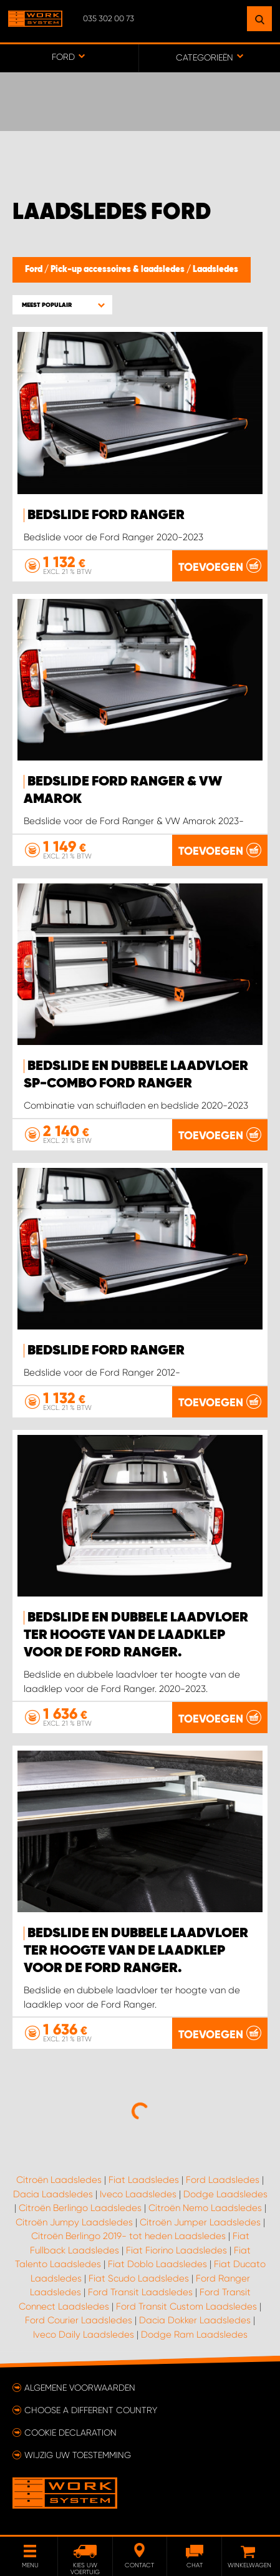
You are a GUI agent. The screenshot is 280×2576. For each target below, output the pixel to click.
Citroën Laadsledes (59, 2179)
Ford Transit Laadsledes (140, 2292)
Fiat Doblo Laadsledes (157, 2264)
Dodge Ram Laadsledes (194, 2334)
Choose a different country (90, 2410)
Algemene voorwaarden (79, 2388)
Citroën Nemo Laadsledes (205, 2208)
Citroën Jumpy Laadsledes (74, 2222)
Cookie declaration (70, 2432)
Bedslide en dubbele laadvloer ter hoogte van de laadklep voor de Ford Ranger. (136, 1635)
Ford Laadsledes (222, 2179)
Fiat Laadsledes (144, 2179)
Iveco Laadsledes (138, 2194)
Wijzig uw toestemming (77, 2455)
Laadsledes (215, 269)
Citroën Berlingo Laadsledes (80, 2208)
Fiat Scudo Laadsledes (139, 2278)
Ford (34, 269)
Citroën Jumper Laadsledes (200, 2222)
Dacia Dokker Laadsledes (195, 2320)
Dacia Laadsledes (53, 2194)
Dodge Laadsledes (225, 2194)
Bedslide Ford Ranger (106, 515)
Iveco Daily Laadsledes (83, 2334)
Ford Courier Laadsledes (78, 2320)
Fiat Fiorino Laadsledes (176, 2250)
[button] (62, 304)
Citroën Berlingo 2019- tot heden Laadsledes (128, 2236)
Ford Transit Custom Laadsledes (186, 2306)
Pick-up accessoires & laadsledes (118, 269)
